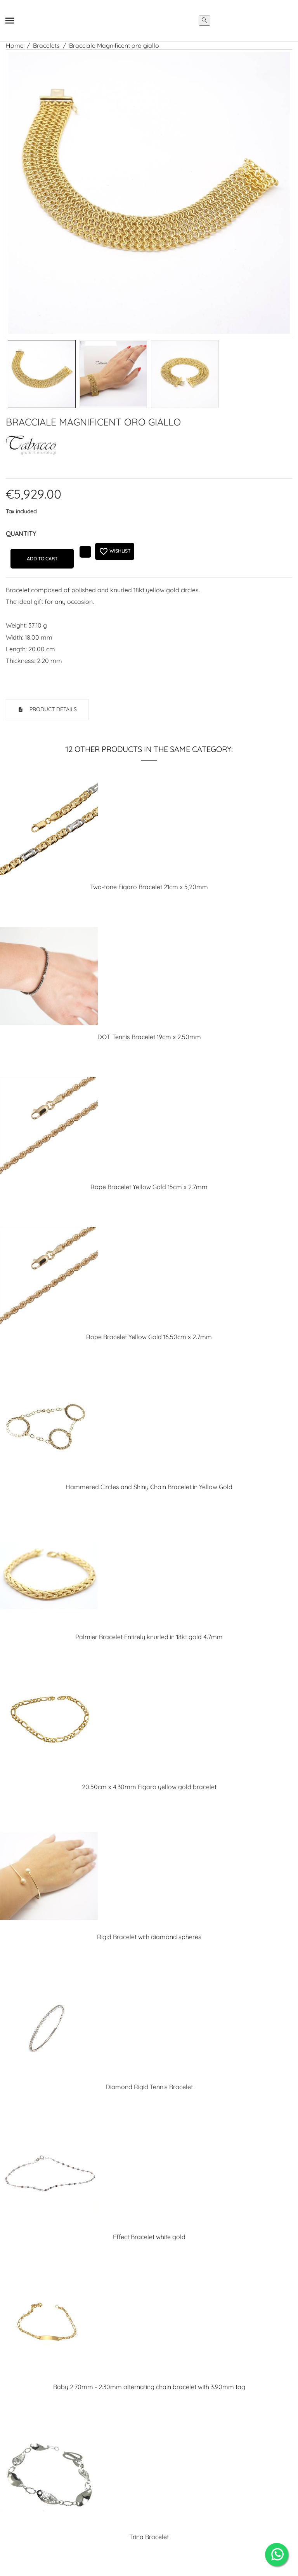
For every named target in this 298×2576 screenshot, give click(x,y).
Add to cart (42, 559)
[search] (204, 21)
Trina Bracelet (149, 2537)
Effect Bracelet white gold (149, 2237)
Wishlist (114, 551)
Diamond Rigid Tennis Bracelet (149, 2087)
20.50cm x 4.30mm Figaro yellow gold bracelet (149, 1787)
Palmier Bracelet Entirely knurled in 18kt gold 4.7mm (149, 1637)
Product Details (52, 709)
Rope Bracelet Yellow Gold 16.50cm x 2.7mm (149, 1337)
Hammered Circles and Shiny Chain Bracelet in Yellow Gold (149, 1487)
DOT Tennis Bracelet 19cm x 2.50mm (149, 1037)
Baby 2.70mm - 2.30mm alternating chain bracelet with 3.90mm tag (149, 2387)
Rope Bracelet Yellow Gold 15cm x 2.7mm (149, 1187)
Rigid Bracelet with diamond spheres (149, 1937)
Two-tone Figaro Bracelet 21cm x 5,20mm (149, 887)
